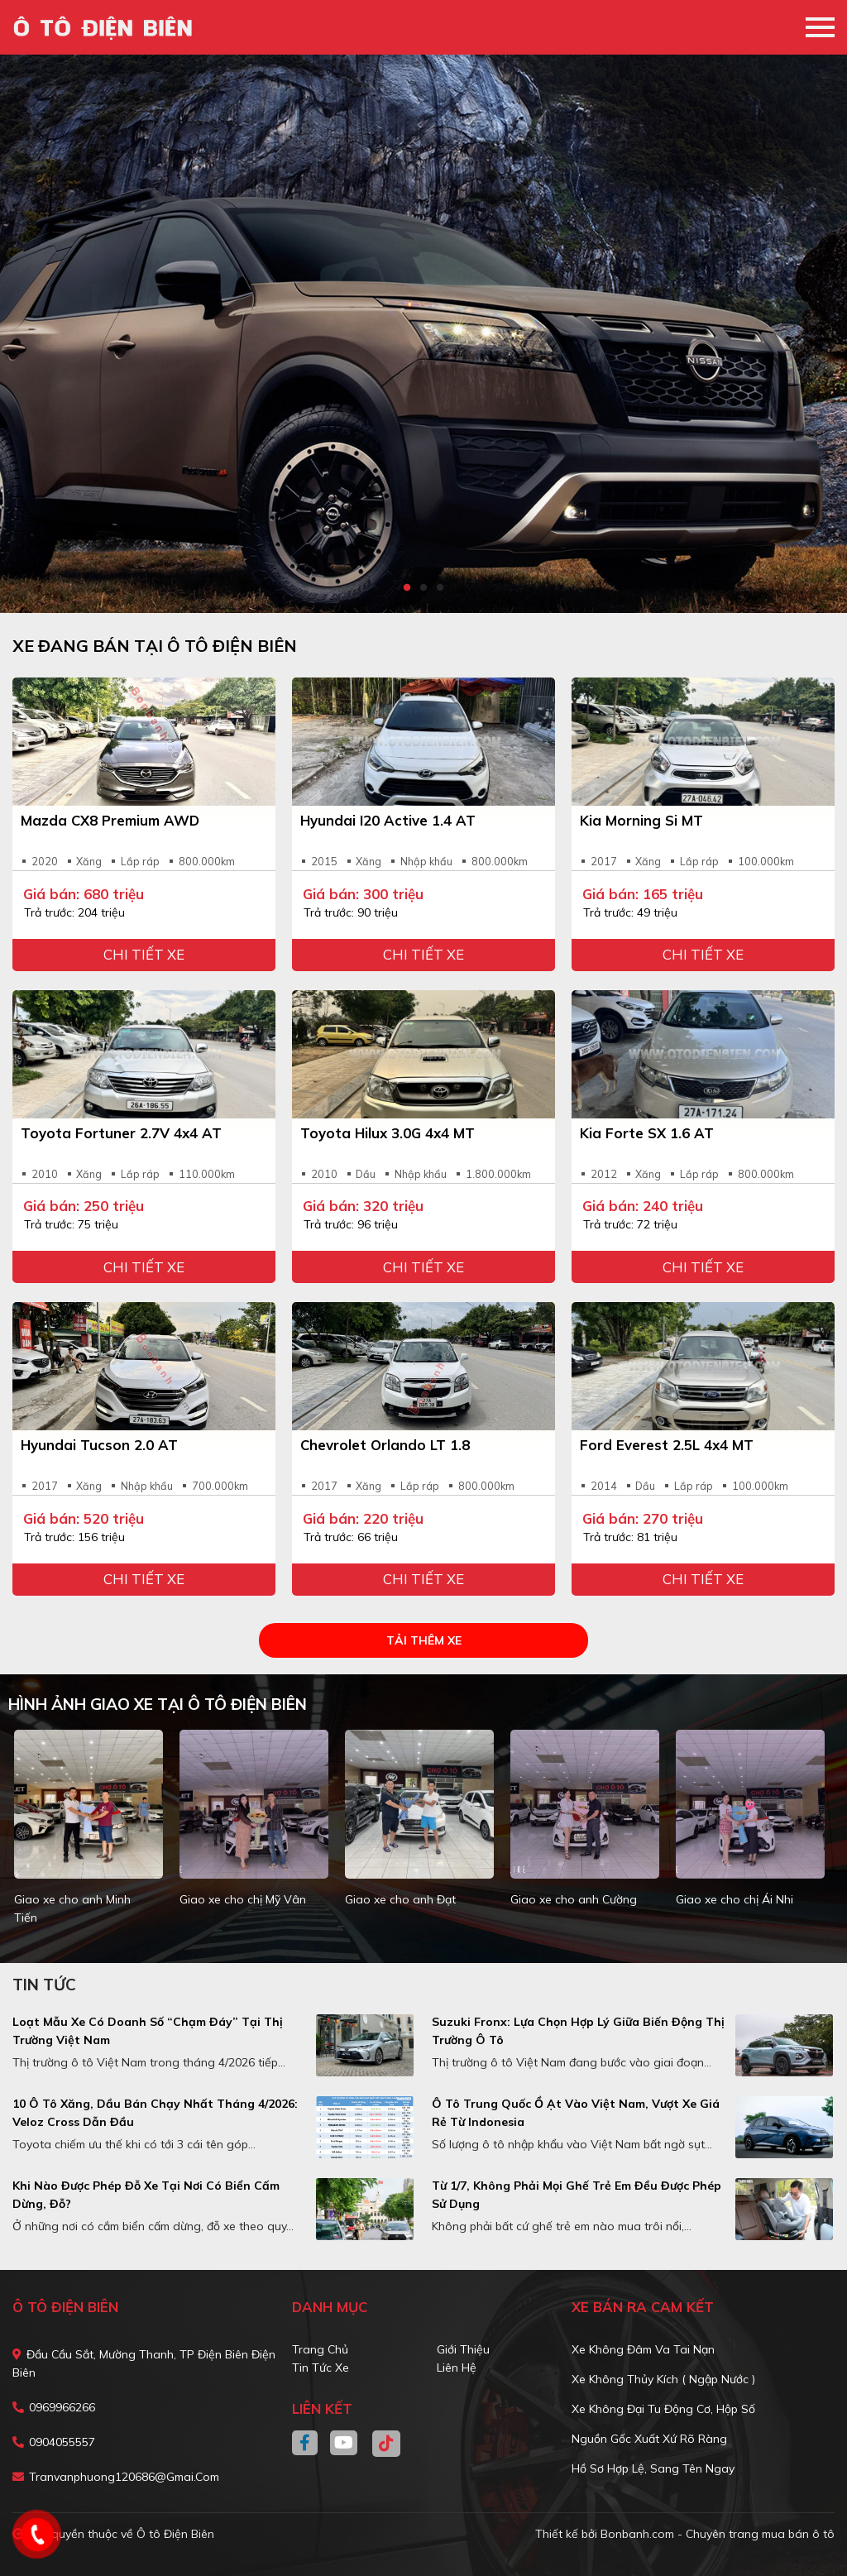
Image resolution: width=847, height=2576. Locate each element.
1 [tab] (407, 588)
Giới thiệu (463, 2349)
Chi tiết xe (143, 954)
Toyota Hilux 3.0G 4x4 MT (387, 1133)
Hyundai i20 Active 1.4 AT (388, 820)
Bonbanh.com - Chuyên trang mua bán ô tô (718, 2533)
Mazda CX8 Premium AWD (110, 820)
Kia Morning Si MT (641, 820)
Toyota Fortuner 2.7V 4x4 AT (121, 1133)
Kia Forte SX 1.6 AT (647, 1133)
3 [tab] (440, 588)
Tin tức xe (320, 2367)
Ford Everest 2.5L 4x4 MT (667, 1444)
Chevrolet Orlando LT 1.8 (385, 1444)
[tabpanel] (423, 334)
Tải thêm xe (424, 1640)
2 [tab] (423, 588)
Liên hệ (456, 2367)
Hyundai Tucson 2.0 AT (99, 1444)
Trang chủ (320, 2349)
